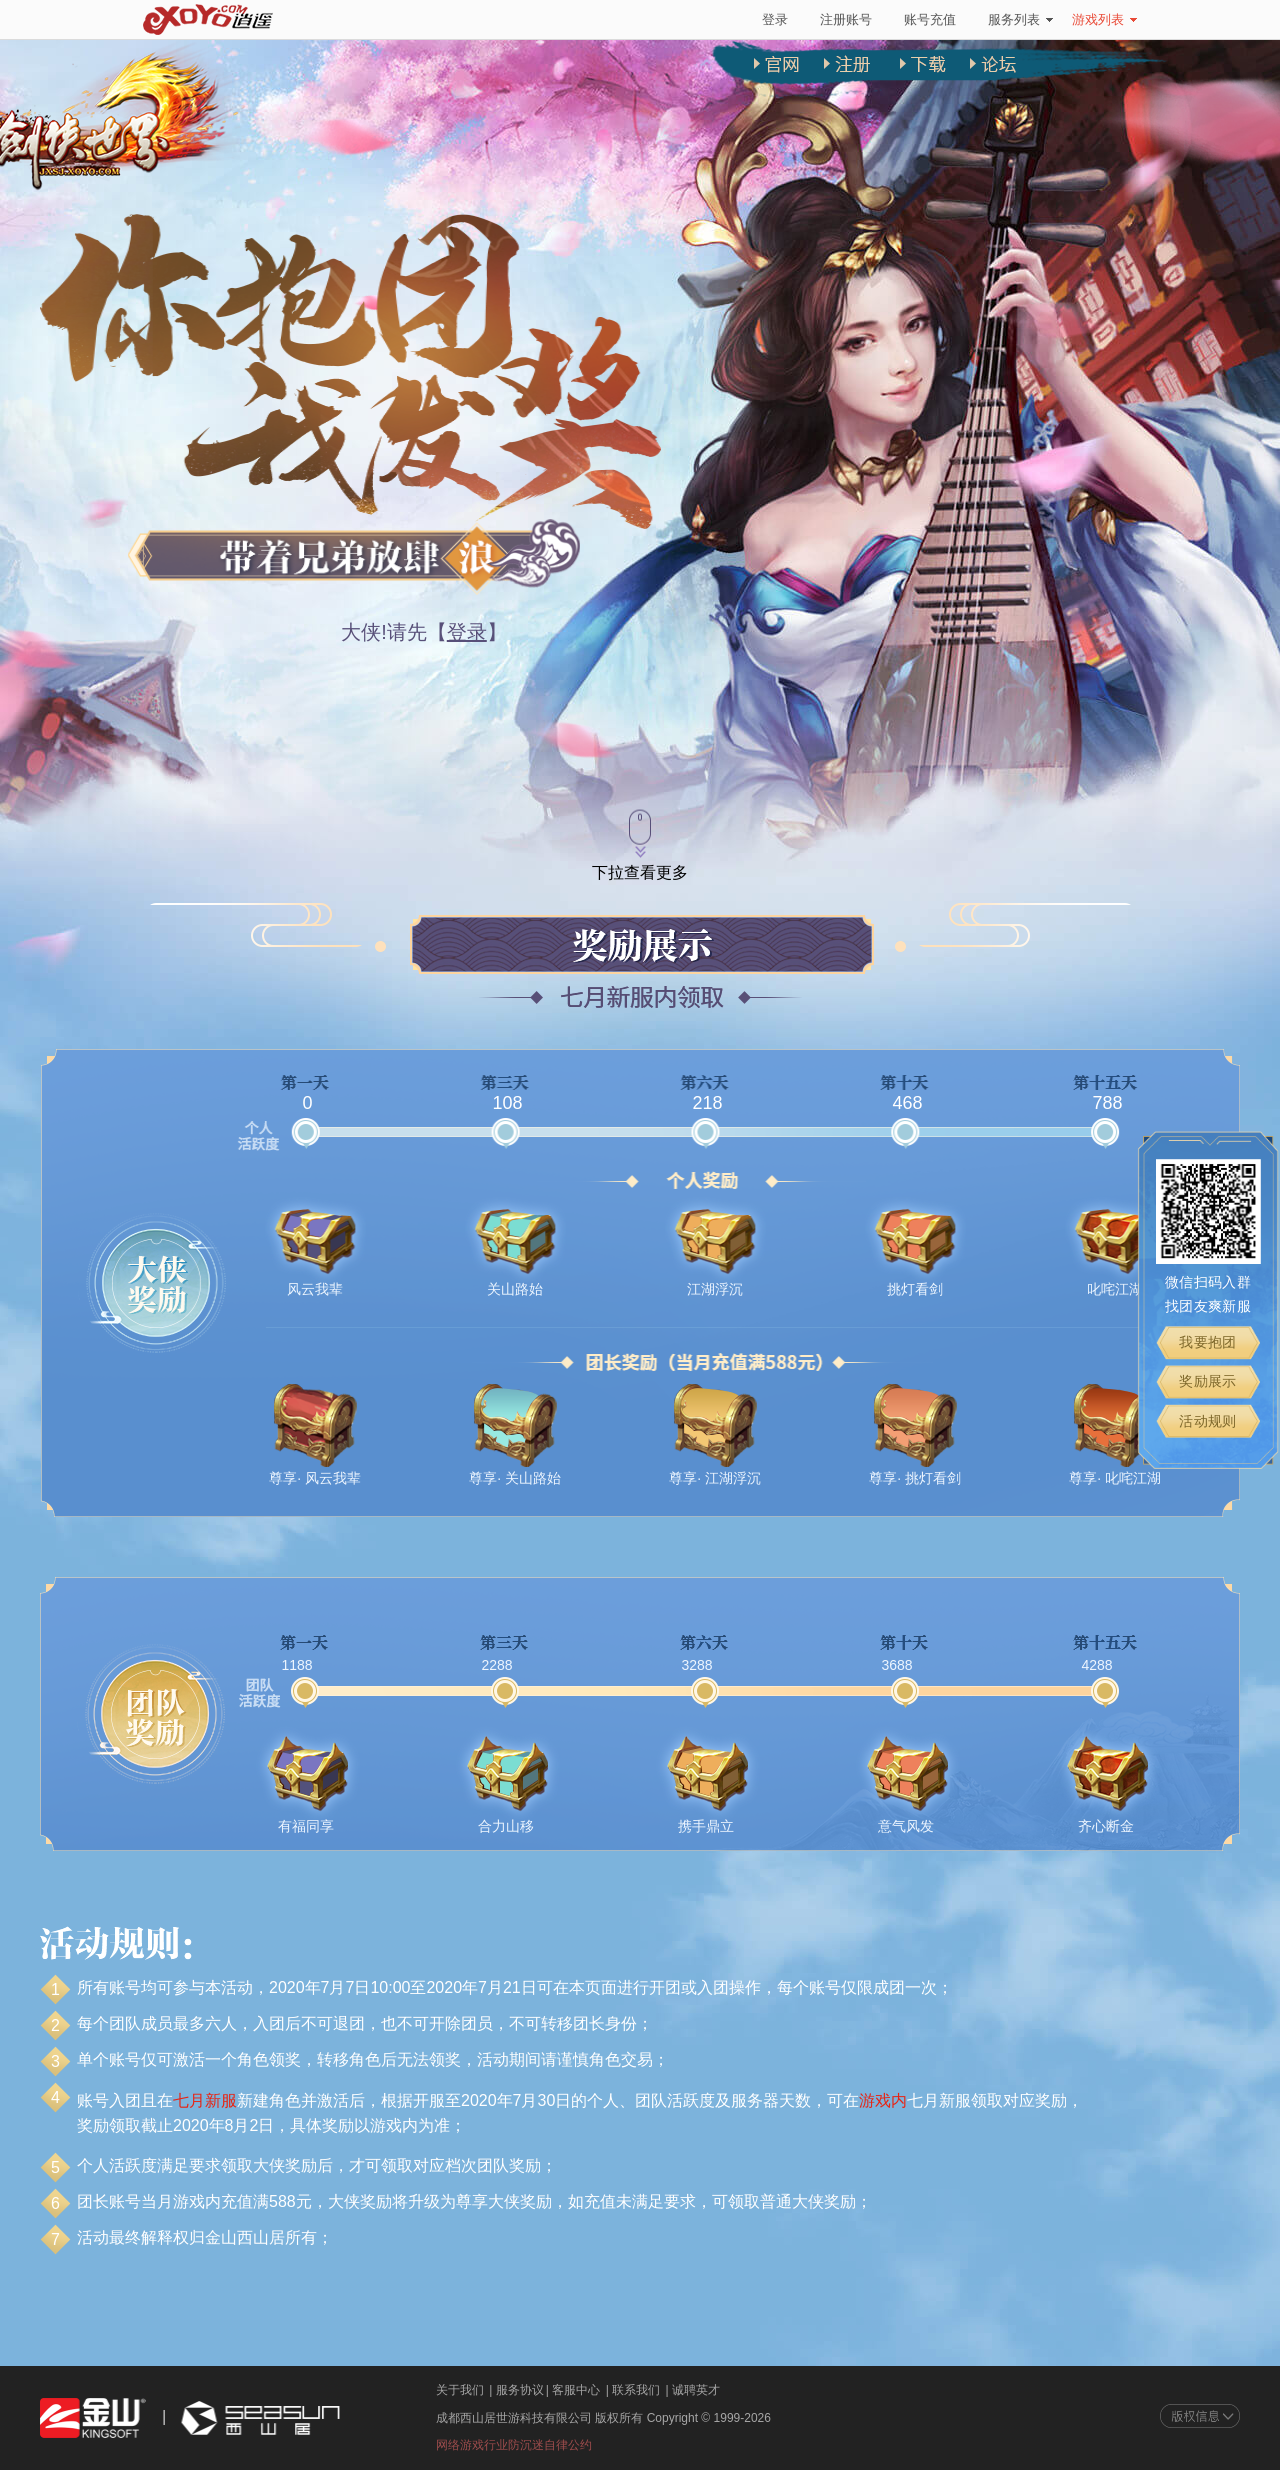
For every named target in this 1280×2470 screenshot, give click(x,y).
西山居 (258, 2418)
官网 (787, 77)
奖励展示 (1208, 1382)
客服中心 (576, 2390)
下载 (926, 77)
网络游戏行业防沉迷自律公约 (514, 2445)
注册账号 (846, 19)
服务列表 (1020, 19)
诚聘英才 (696, 2390)
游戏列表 (1104, 19)
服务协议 (520, 2390)
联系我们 (636, 2390)
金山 (93, 2418)
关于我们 (460, 2390)
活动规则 (1208, 1421)
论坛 (995, 77)
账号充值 (930, 19)
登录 (775, 19)
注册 (856, 77)
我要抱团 (1208, 1342)
